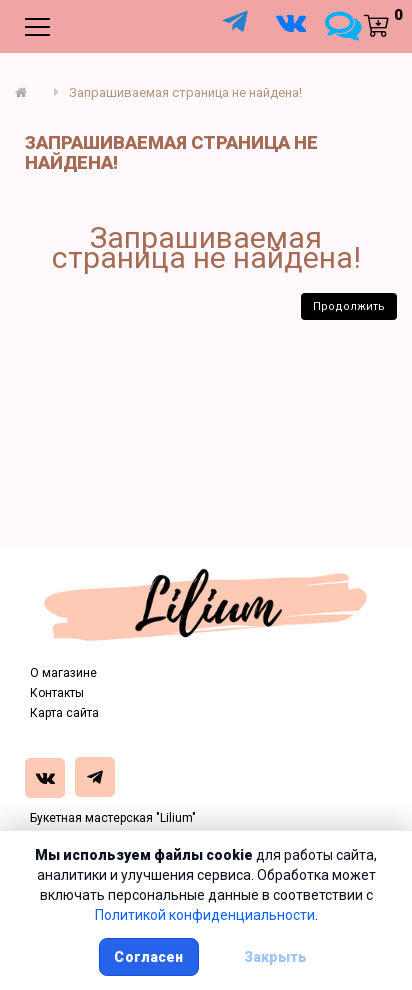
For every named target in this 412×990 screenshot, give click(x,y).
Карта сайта (64, 713)
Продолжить (349, 306)
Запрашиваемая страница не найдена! (185, 92)
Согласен (148, 957)
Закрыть (276, 957)
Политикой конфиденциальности (205, 915)
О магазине (63, 673)
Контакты (57, 693)
